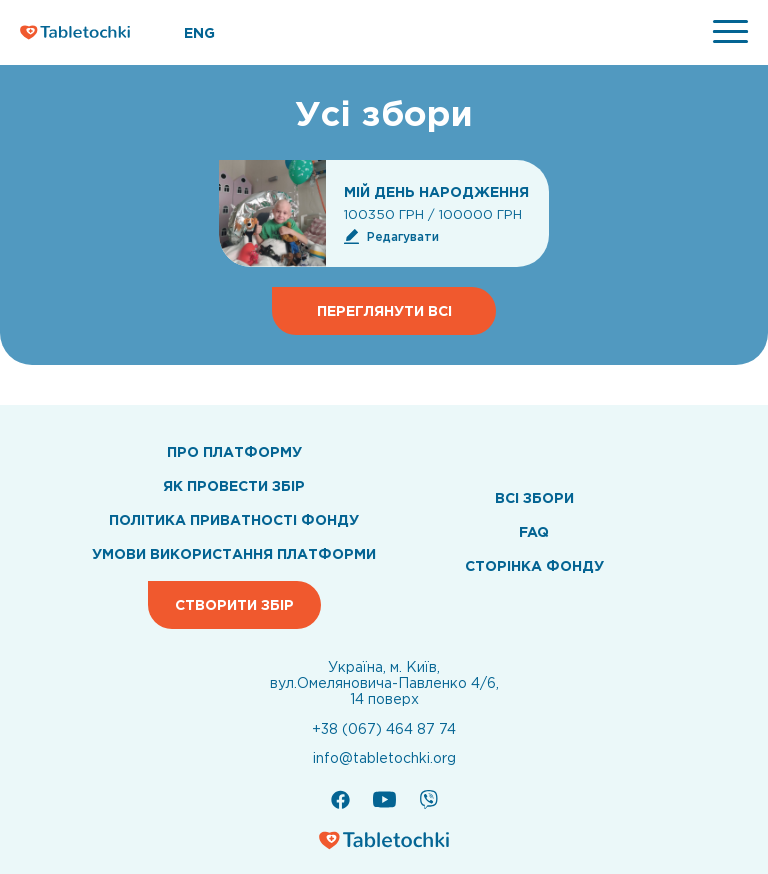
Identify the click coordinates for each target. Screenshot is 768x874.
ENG (199, 33)
